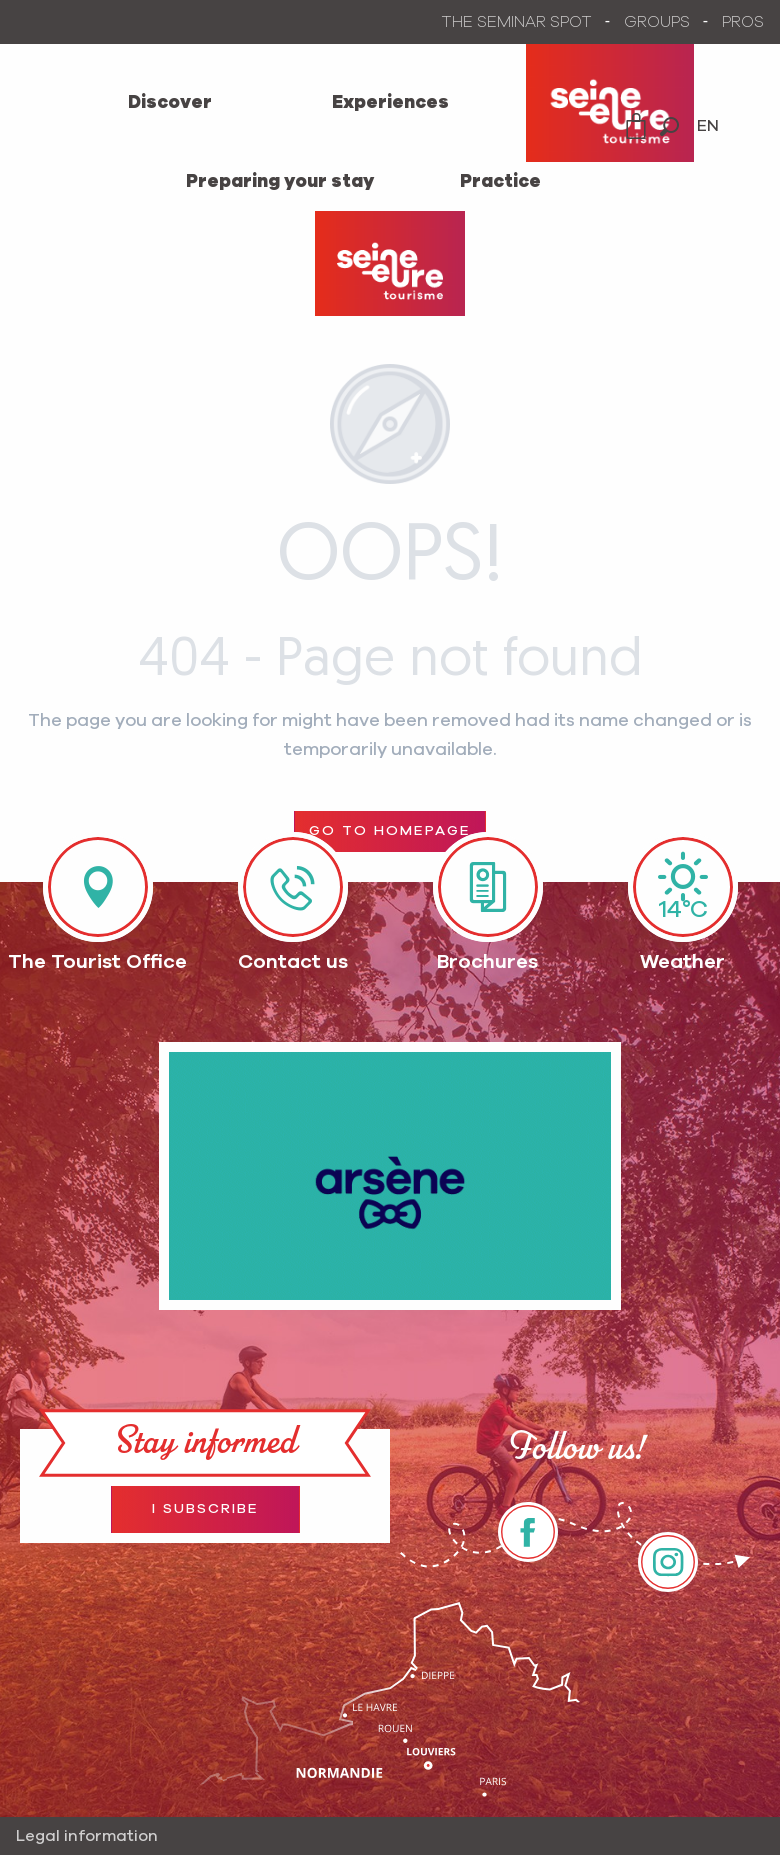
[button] (669, 126)
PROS (743, 22)
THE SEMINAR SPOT (517, 22)
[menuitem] (170, 103)
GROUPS (657, 22)
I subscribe (205, 1509)
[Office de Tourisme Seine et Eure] (390, 263)
